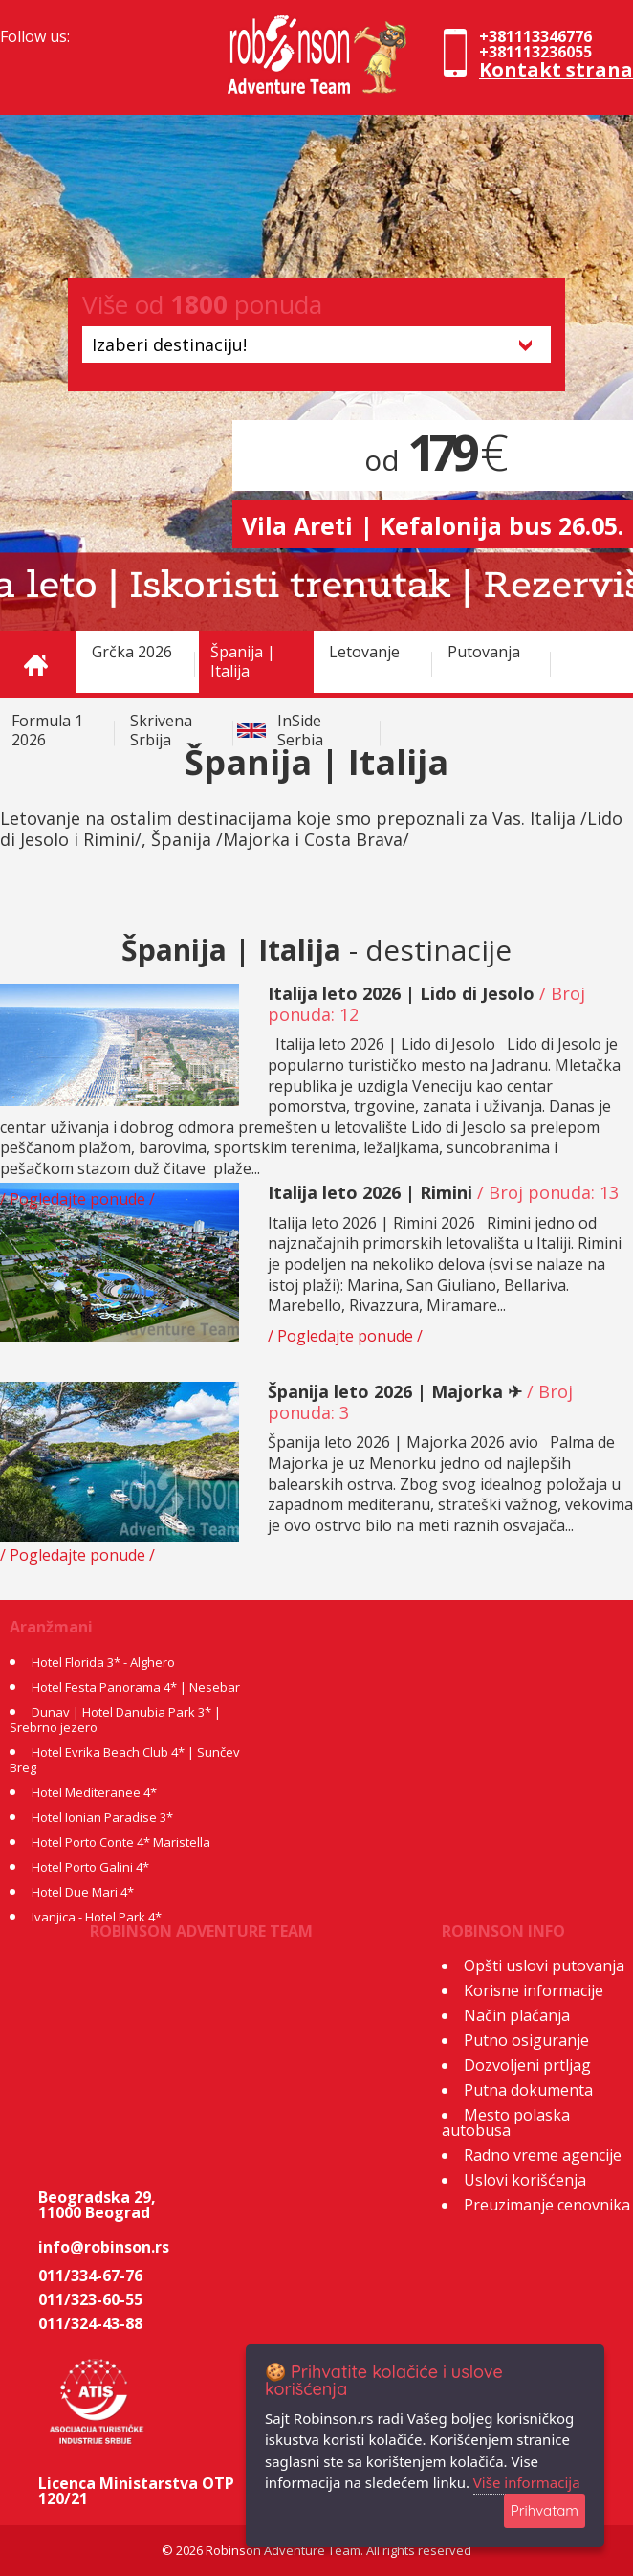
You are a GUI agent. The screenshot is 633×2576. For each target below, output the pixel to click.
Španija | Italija (242, 661)
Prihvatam (544, 2510)
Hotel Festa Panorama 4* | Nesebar (136, 1687)
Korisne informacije (533, 1990)
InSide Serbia (300, 730)
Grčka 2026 (132, 651)
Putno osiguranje (526, 2040)
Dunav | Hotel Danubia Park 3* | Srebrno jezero (115, 1719)
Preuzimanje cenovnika (547, 2204)
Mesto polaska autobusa (506, 2122)
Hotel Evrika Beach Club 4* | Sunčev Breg (125, 1759)
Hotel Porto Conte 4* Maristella (121, 1842)
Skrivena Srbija (161, 730)
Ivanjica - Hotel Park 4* (97, 1916)
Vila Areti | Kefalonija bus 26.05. (432, 525)
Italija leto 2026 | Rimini (370, 1192)
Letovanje (364, 651)
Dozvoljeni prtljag (527, 2065)
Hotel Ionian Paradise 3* (102, 1817)
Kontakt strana (556, 69)
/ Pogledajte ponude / (77, 1199)
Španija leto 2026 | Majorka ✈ (395, 1391)
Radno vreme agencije (543, 2154)
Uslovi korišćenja (525, 2179)
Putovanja (483, 651)
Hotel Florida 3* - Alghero (103, 1662)
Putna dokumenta (528, 2089)
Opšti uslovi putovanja (544, 1965)
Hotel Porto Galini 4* (90, 1867)
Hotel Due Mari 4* (83, 1891)
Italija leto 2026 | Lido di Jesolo (401, 993)
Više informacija (526, 2482)
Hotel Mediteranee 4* (94, 1792)
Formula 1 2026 (47, 730)
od (433, 459)
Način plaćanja (517, 2015)
